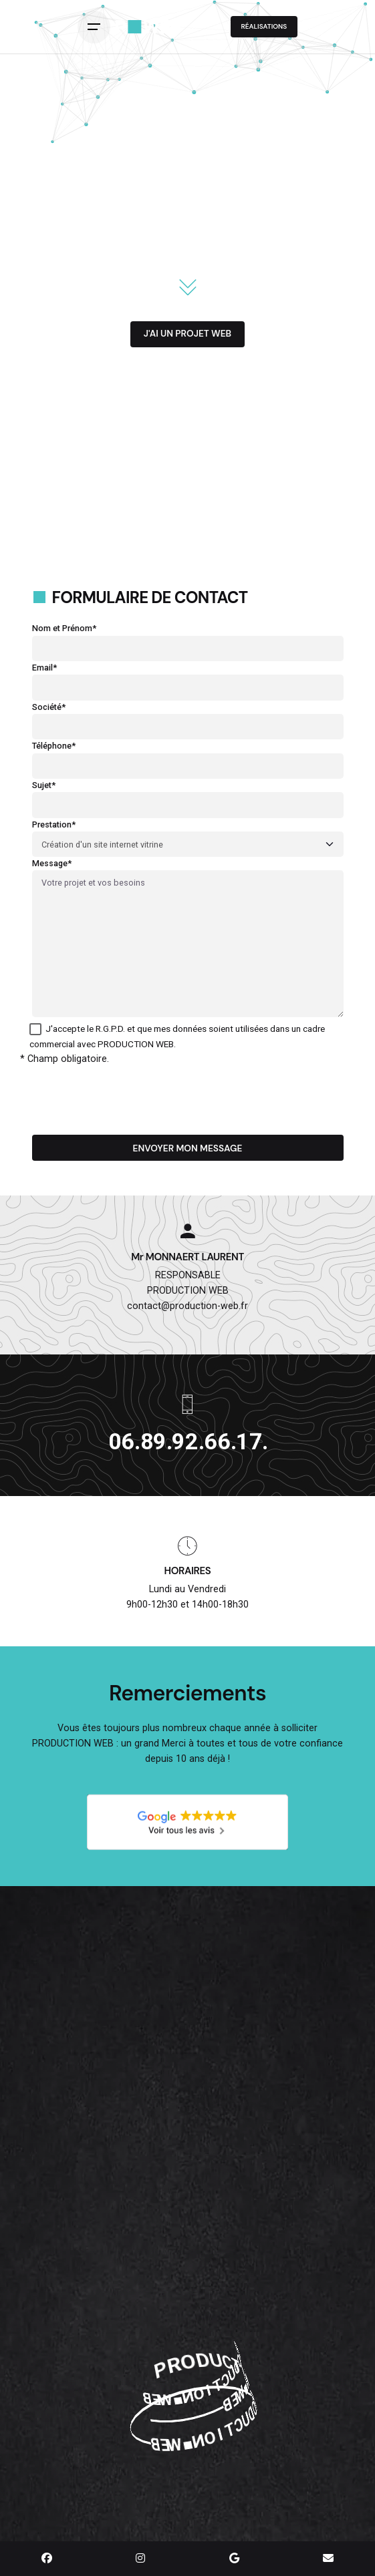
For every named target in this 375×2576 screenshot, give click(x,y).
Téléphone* (188, 756)
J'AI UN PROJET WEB (187, 333)
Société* (188, 717)
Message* (188, 938)
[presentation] (133, 1093)
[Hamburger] (97, 27)
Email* (188, 678)
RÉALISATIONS (264, 26)
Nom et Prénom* (188, 638)
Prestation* (188, 834)
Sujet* (188, 795)
